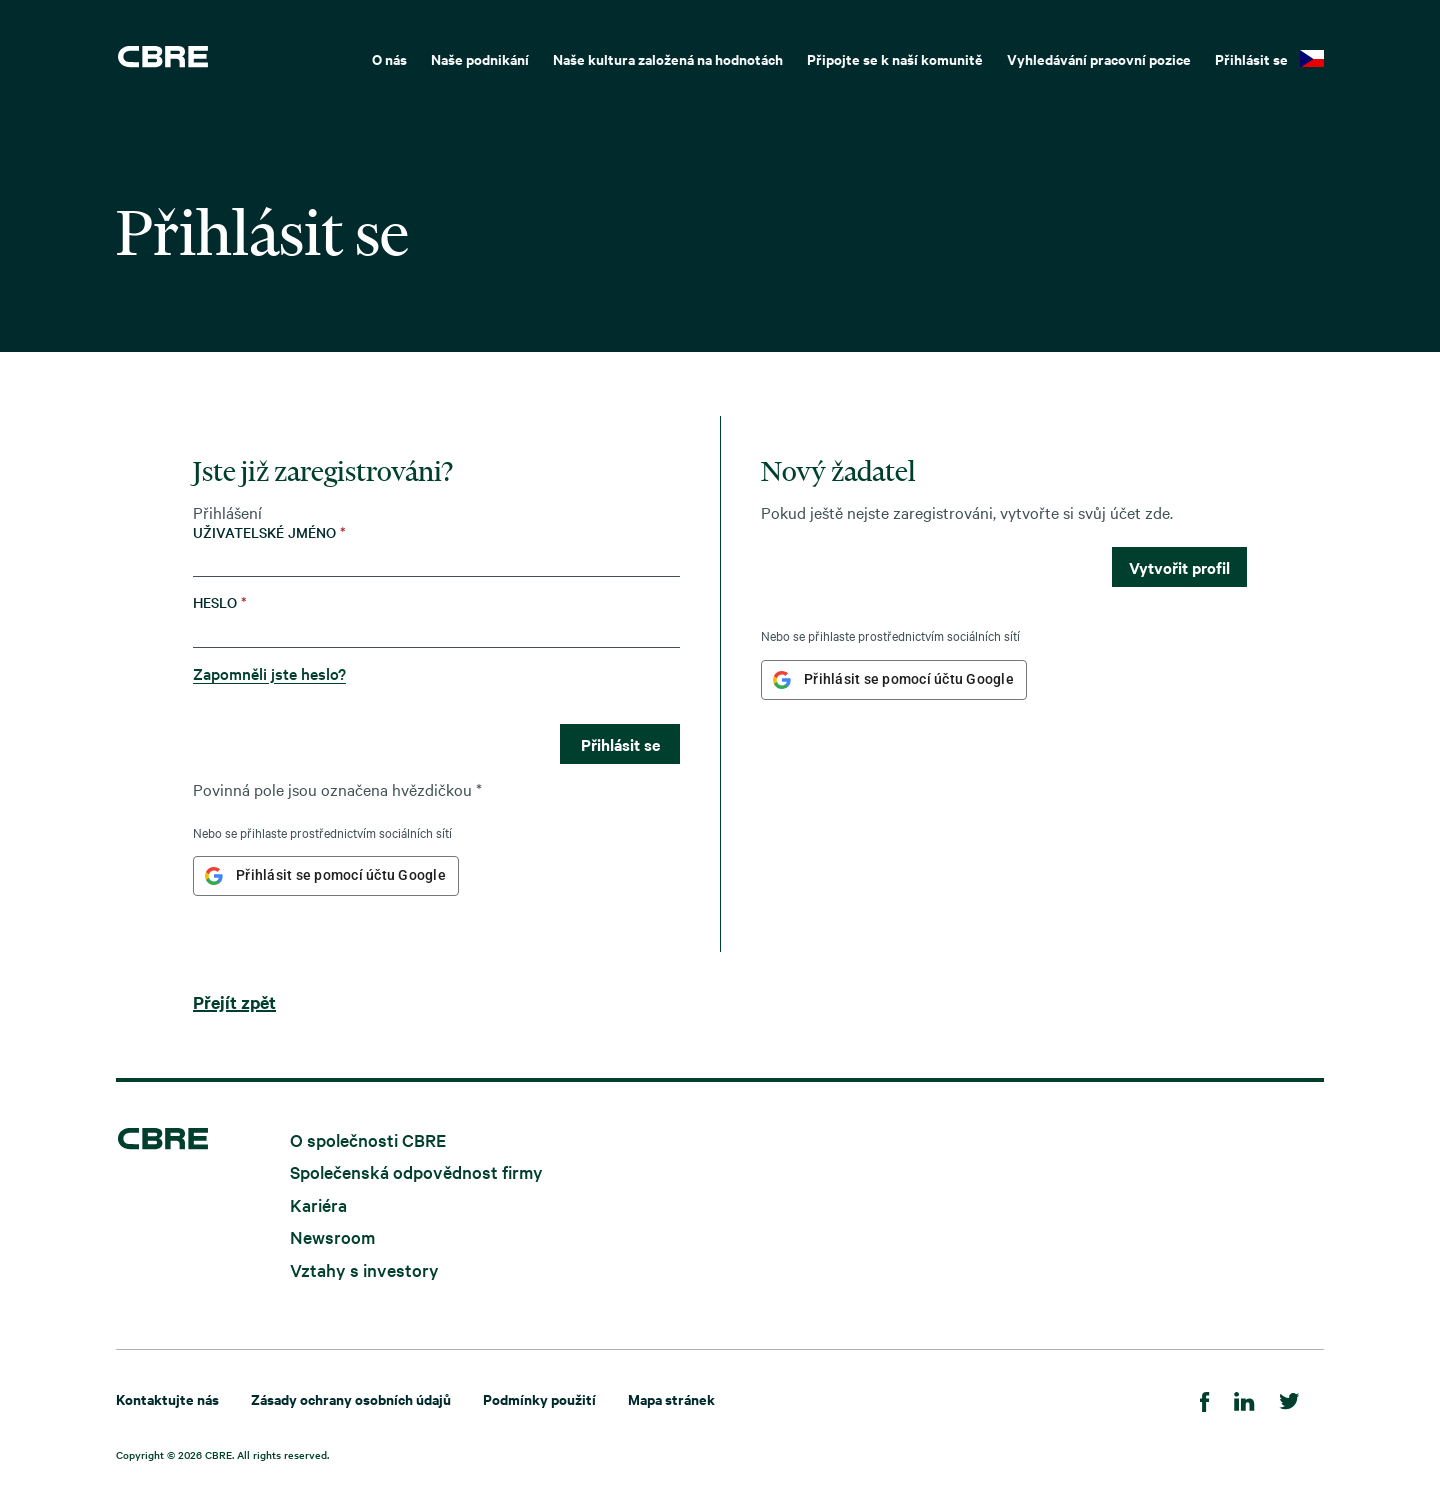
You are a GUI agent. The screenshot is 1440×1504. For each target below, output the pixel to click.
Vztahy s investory (364, 1269)
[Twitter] (1289, 1398)
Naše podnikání (480, 58)
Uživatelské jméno (269, 532)
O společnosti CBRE (368, 1138)
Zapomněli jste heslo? (269, 673)
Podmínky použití (539, 1398)
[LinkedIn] (1244, 1398)
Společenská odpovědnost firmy (416, 1171)
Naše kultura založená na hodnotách (668, 58)
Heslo (220, 602)
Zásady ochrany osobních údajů (351, 1398)
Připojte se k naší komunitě (895, 58)
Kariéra (318, 1203)
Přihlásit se (1251, 58)
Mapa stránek (671, 1398)
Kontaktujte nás (167, 1398)
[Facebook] (1205, 1398)
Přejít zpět (234, 1002)
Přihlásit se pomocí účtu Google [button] (341, 875)
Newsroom (332, 1236)
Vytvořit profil (1179, 567)
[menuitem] (389, 57)
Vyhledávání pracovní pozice (1099, 58)
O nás (389, 58)
